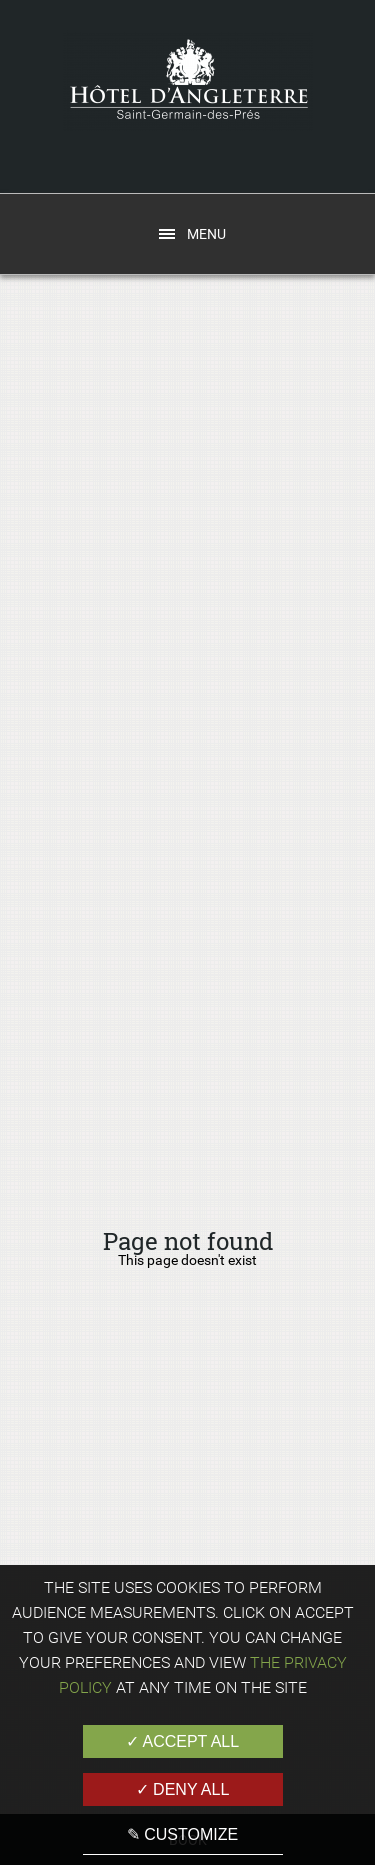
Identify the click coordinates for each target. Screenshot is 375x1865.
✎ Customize (182, 1834)
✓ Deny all (183, 1789)
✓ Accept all (182, 1741)
